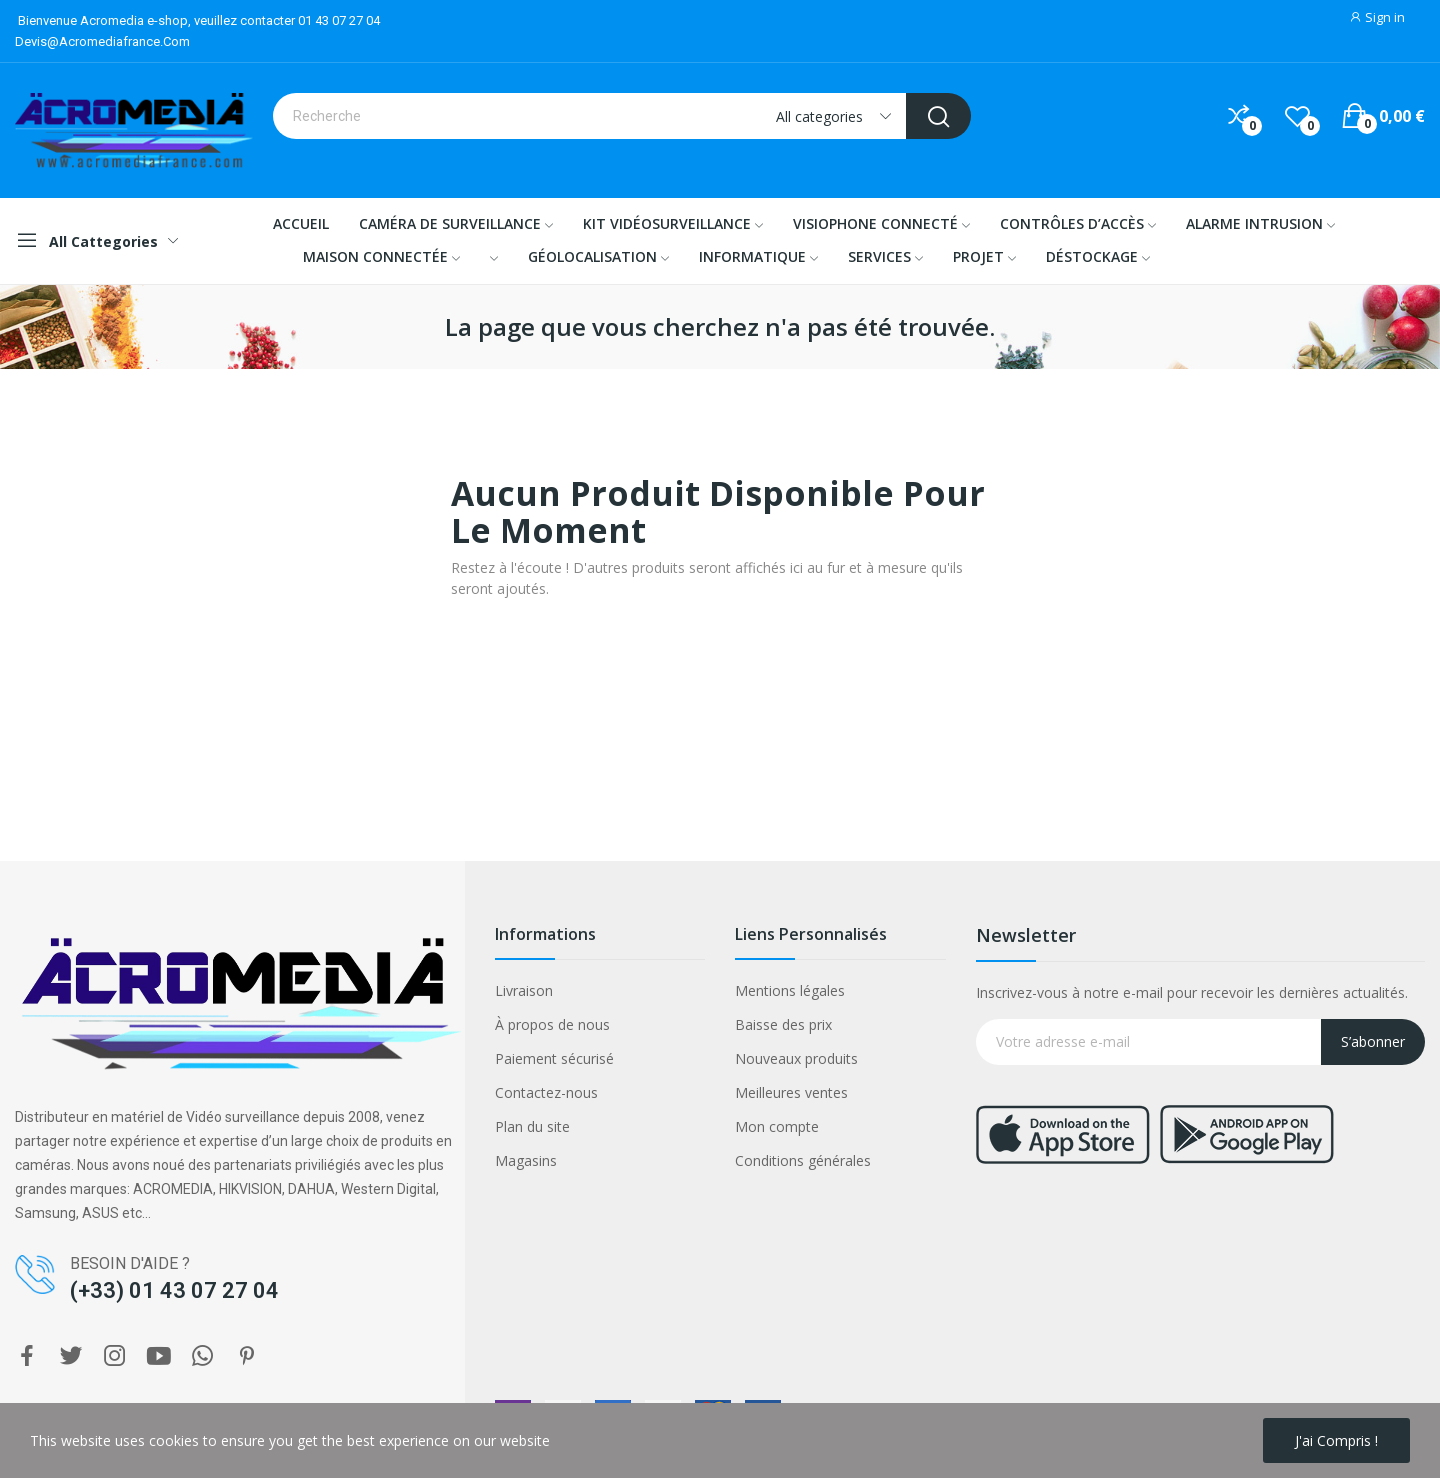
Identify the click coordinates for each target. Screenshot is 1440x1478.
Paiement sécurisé (554, 1058)
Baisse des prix (783, 1024)
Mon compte (777, 1126)
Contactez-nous (546, 1092)
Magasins (526, 1160)
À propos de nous (552, 1024)
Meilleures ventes (791, 1092)
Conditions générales (803, 1160)
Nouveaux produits (796, 1058)
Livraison (524, 990)
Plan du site (532, 1126)
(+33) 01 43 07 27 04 (174, 1290)
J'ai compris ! (1336, 1440)
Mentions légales (790, 990)
